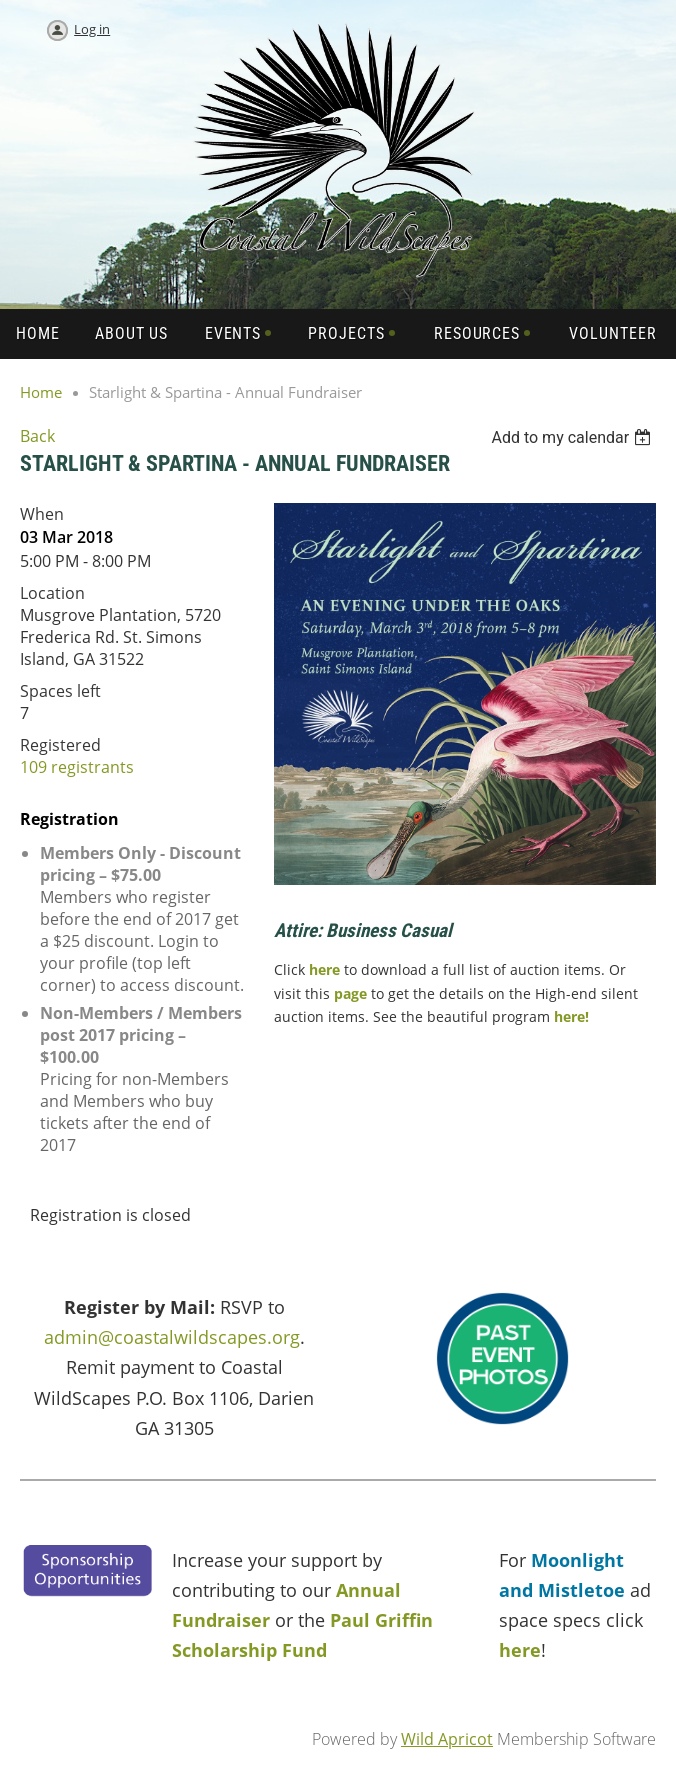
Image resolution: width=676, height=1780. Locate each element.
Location (52, 593)
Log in (92, 29)
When (42, 514)
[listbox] (573, 437)
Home (41, 392)
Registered (60, 745)
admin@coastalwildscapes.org (172, 1337)
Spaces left (60, 691)
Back (37, 436)
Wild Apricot (447, 1739)
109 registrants (77, 767)
